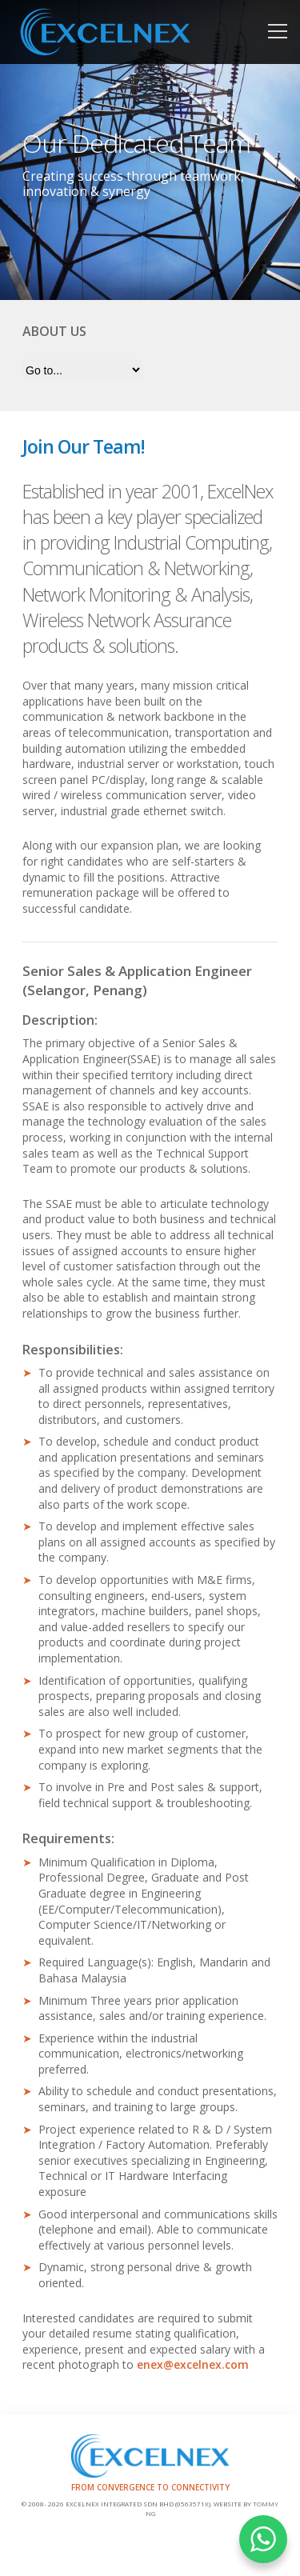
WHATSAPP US (263, 2539)
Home (149, 32)
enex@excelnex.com (193, 2364)
